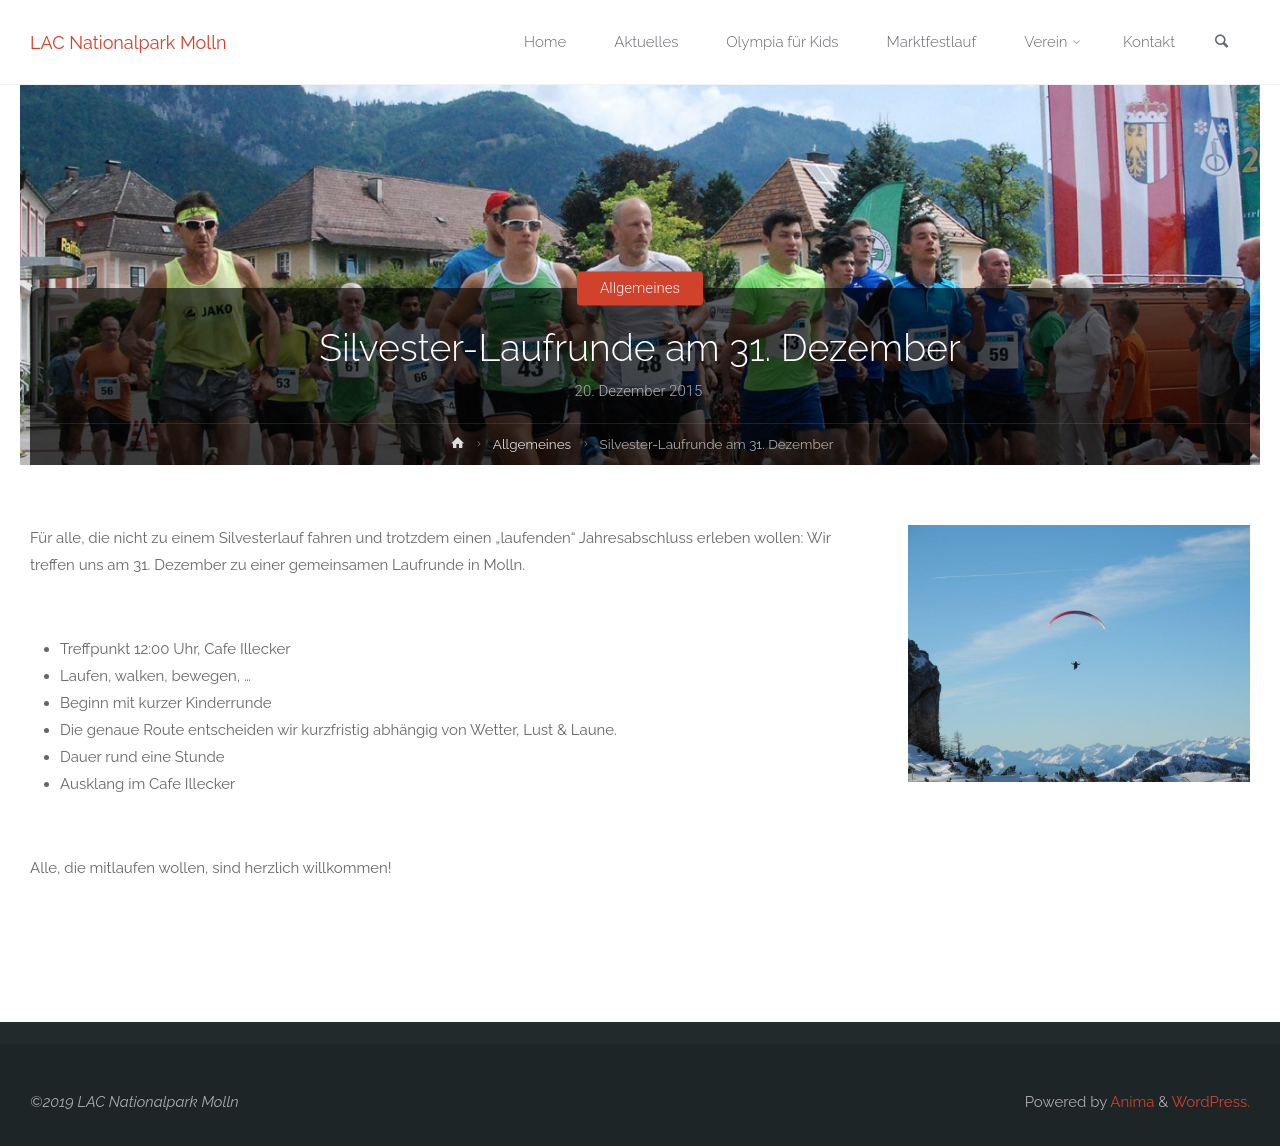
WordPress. (1211, 1102)
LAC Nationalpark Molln (128, 42)
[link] (1221, 43)
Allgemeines (640, 288)
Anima (1130, 1102)
